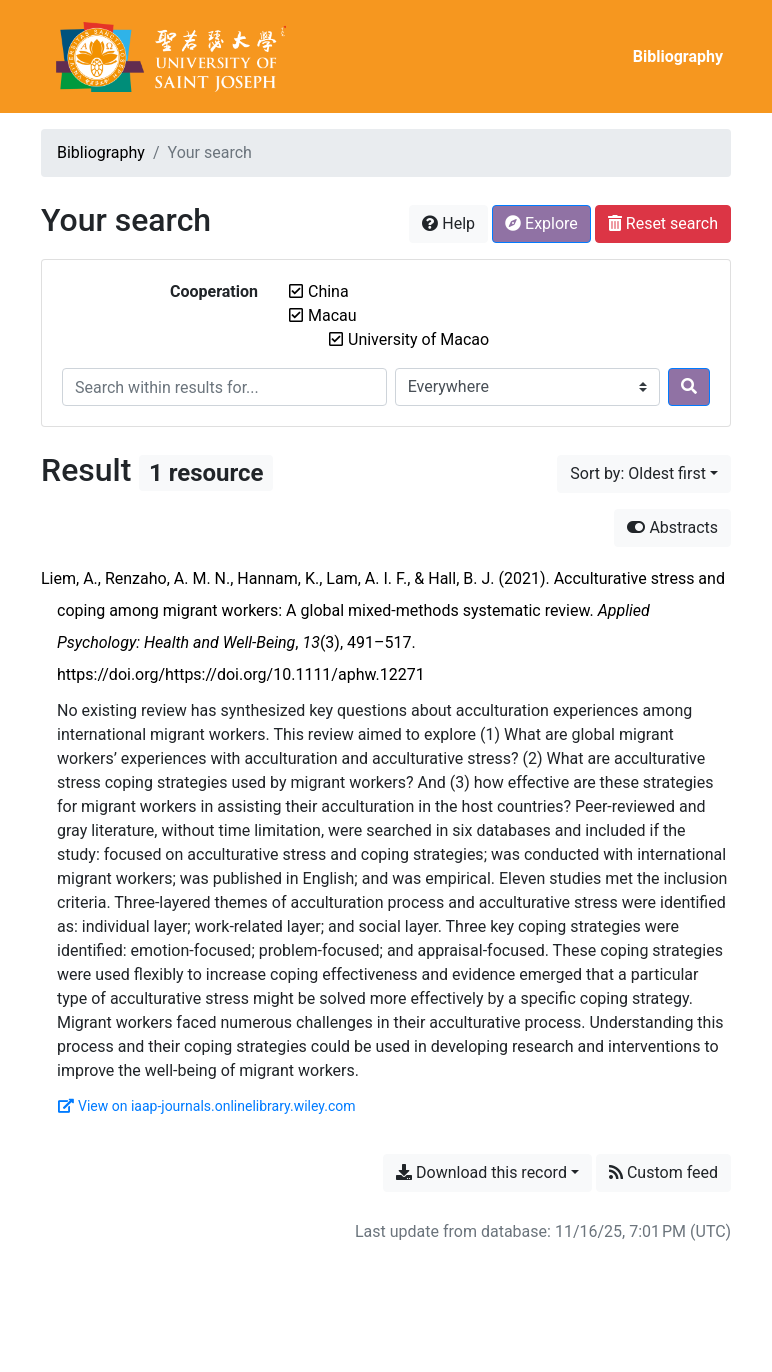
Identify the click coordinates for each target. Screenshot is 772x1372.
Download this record (481, 1172)
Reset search (663, 223)
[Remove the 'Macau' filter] (332, 315)
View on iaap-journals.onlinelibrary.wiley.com (206, 1106)
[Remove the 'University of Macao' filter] (418, 339)
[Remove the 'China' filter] (328, 291)
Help (448, 223)
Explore (541, 223)
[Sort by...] (644, 474)
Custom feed (663, 1172)
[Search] (689, 387)
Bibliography (678, 56)
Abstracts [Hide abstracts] (672, 527)
